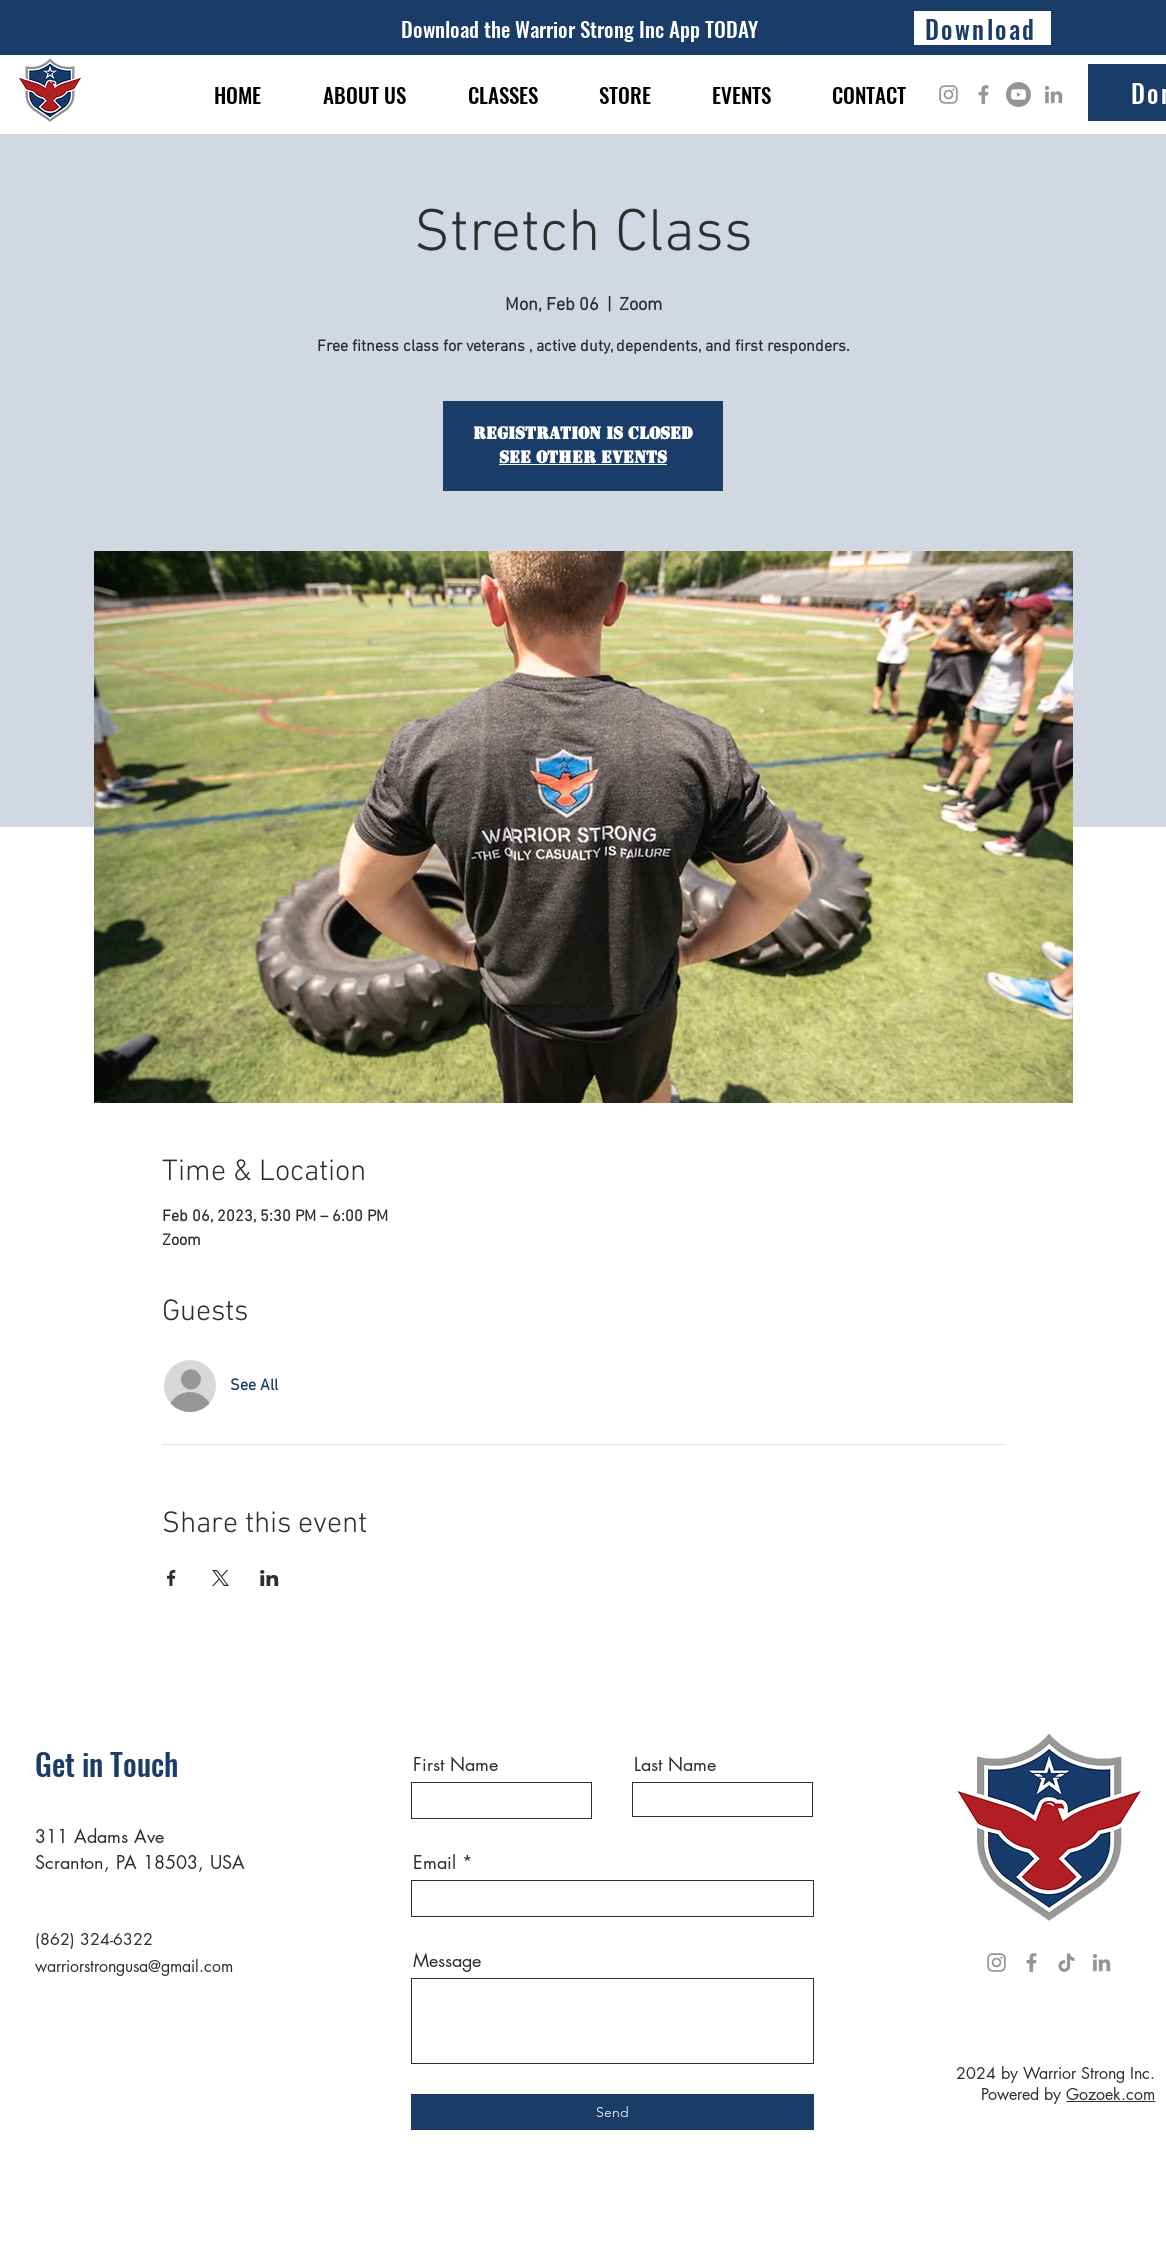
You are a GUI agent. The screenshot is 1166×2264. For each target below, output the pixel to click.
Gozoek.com (1110, 2094)
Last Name (675, 1764)
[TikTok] (1066, 1962)
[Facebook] (983, 94)
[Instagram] (948, 94)
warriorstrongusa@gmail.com (134, 1966)
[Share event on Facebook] (171, 1578)
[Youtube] (1018, 94)
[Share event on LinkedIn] (269, 1578)
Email (434, 1862)
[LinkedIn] (1053, 94)
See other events (583, 457)
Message (447, 1960)
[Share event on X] (220, 1578)
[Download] (982, 28)
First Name (455, 1764)
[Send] (612, 2112)
